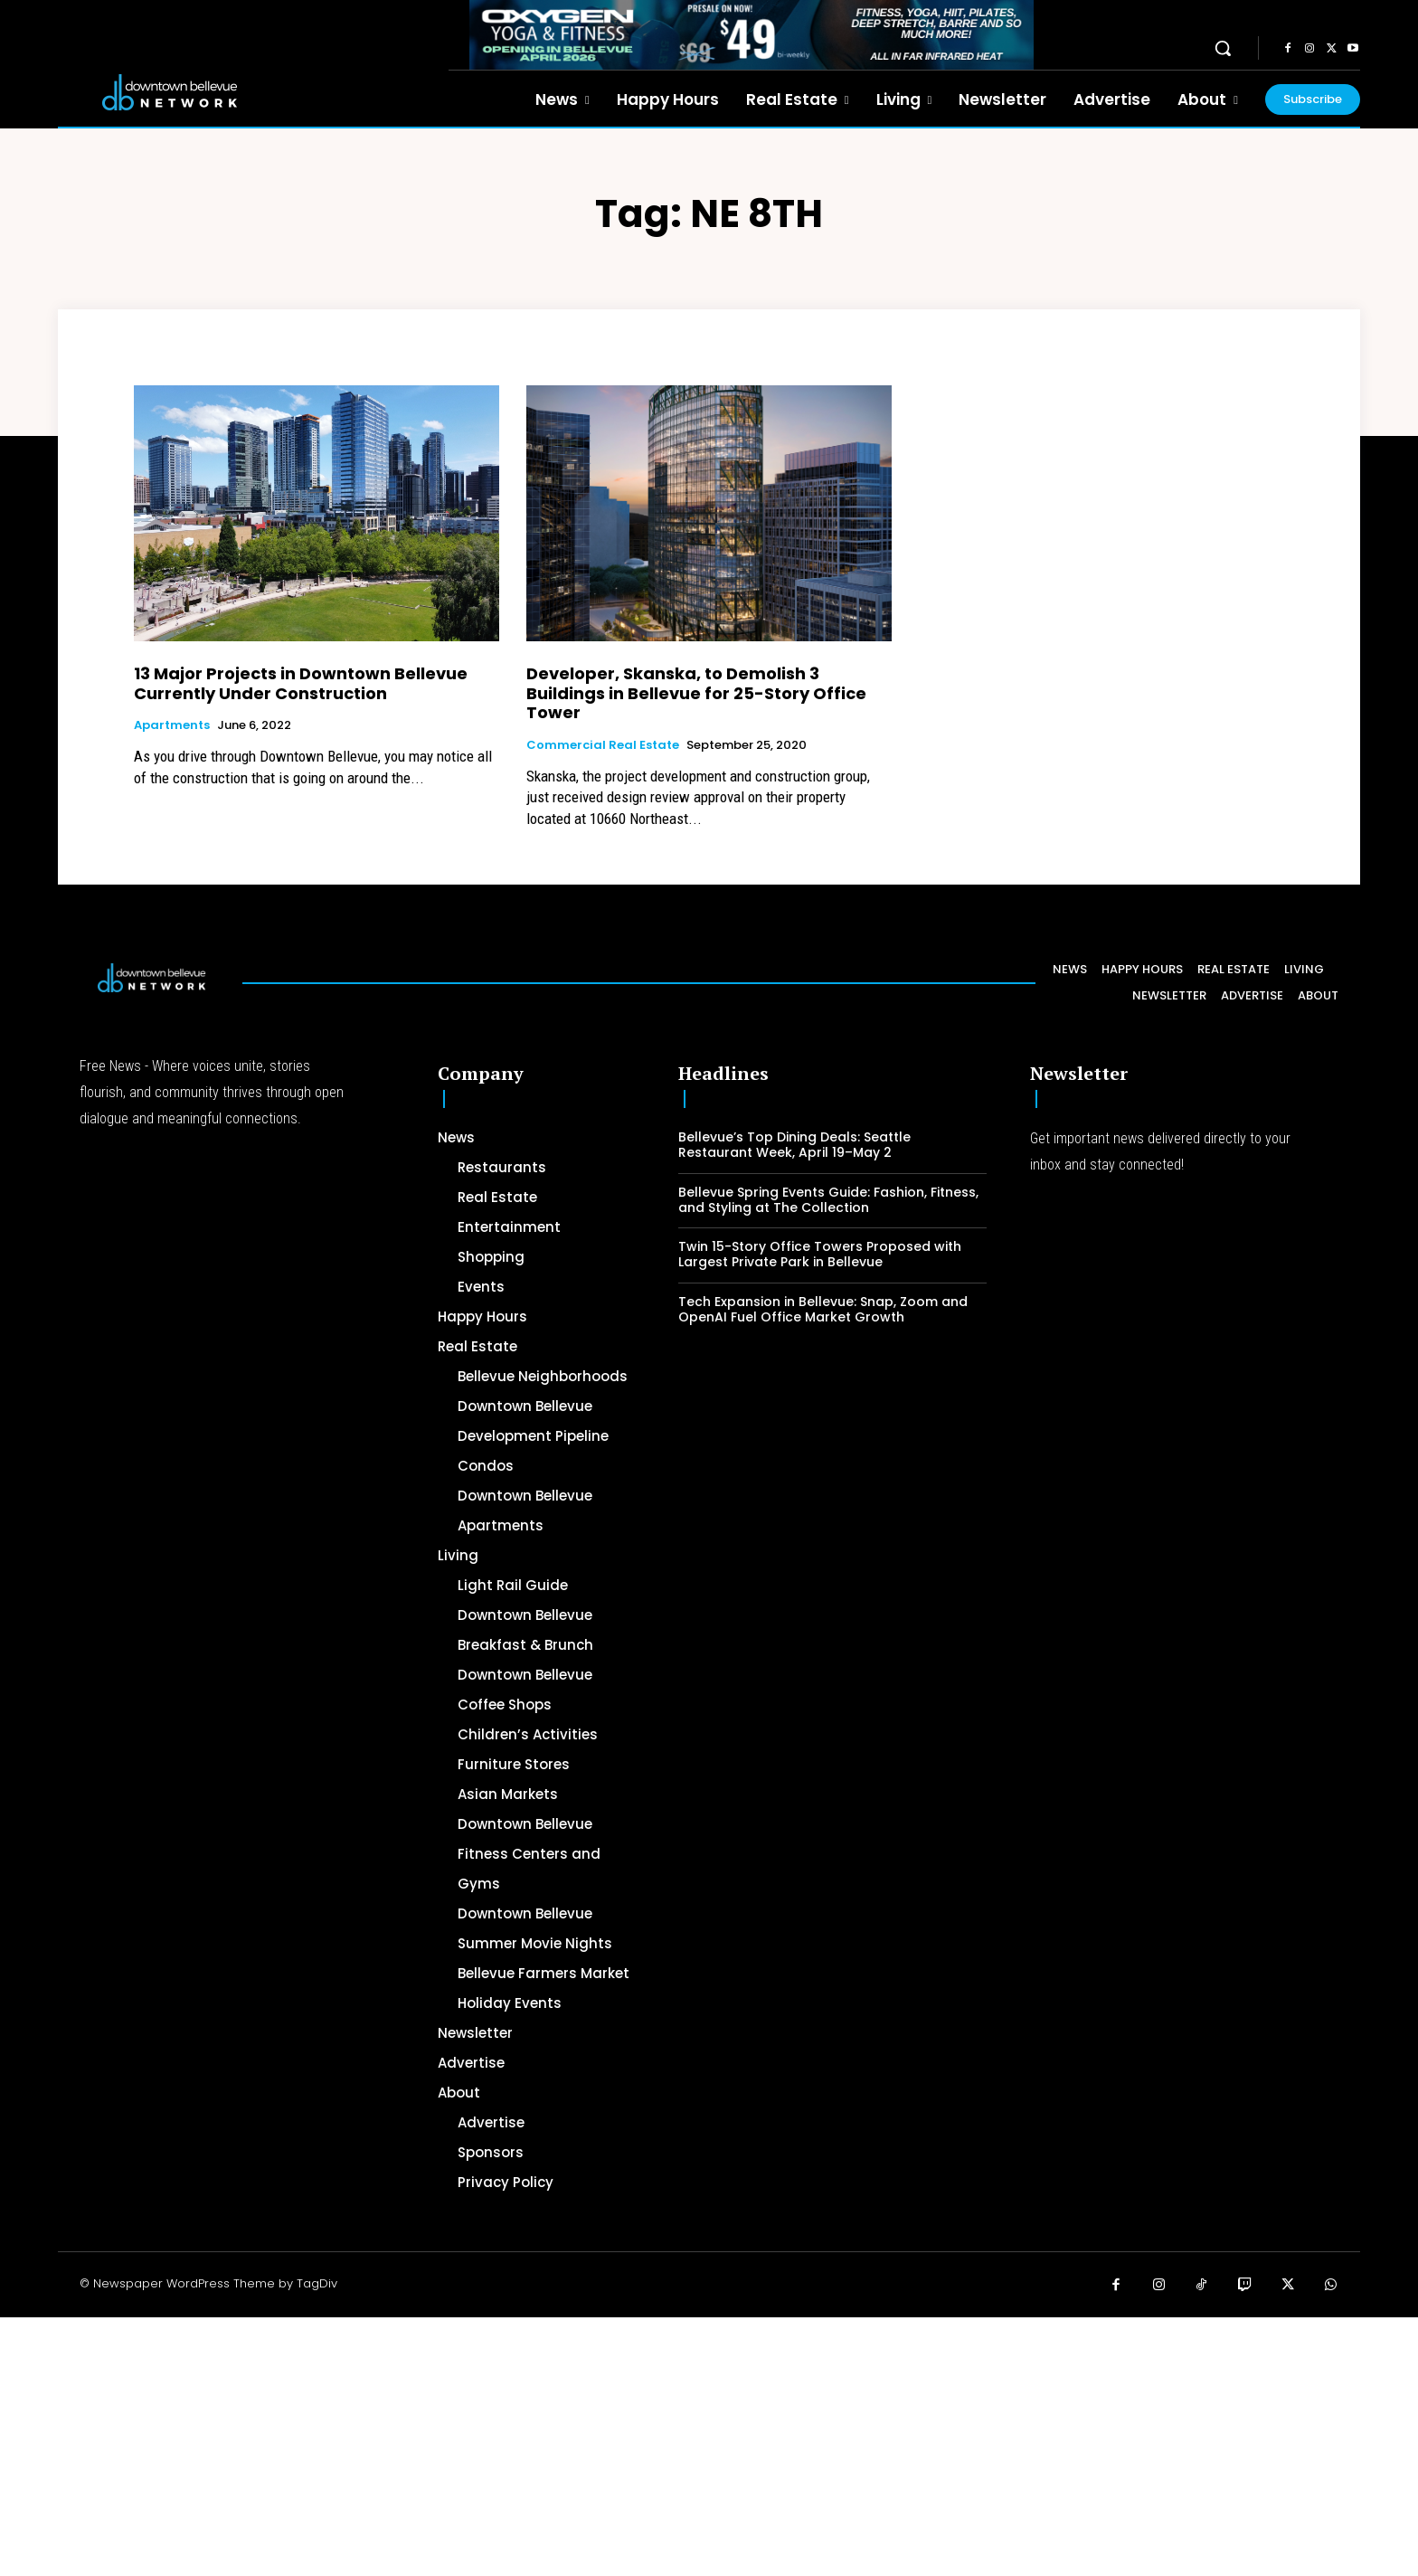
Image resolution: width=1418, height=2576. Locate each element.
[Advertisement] (542, 2444)
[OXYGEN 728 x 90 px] (751, 35)
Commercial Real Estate (602, 745)
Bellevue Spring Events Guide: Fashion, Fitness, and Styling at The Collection (828, 1200)
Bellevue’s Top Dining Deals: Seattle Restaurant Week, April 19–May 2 (794, 1144)
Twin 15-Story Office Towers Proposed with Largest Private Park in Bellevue (819, 1254)
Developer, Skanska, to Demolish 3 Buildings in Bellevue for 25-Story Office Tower (696, 693)
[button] (1222, 48)
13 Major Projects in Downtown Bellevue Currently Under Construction (301, 683)
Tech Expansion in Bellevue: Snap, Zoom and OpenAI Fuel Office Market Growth (823, 1309)
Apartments (172, 725)
